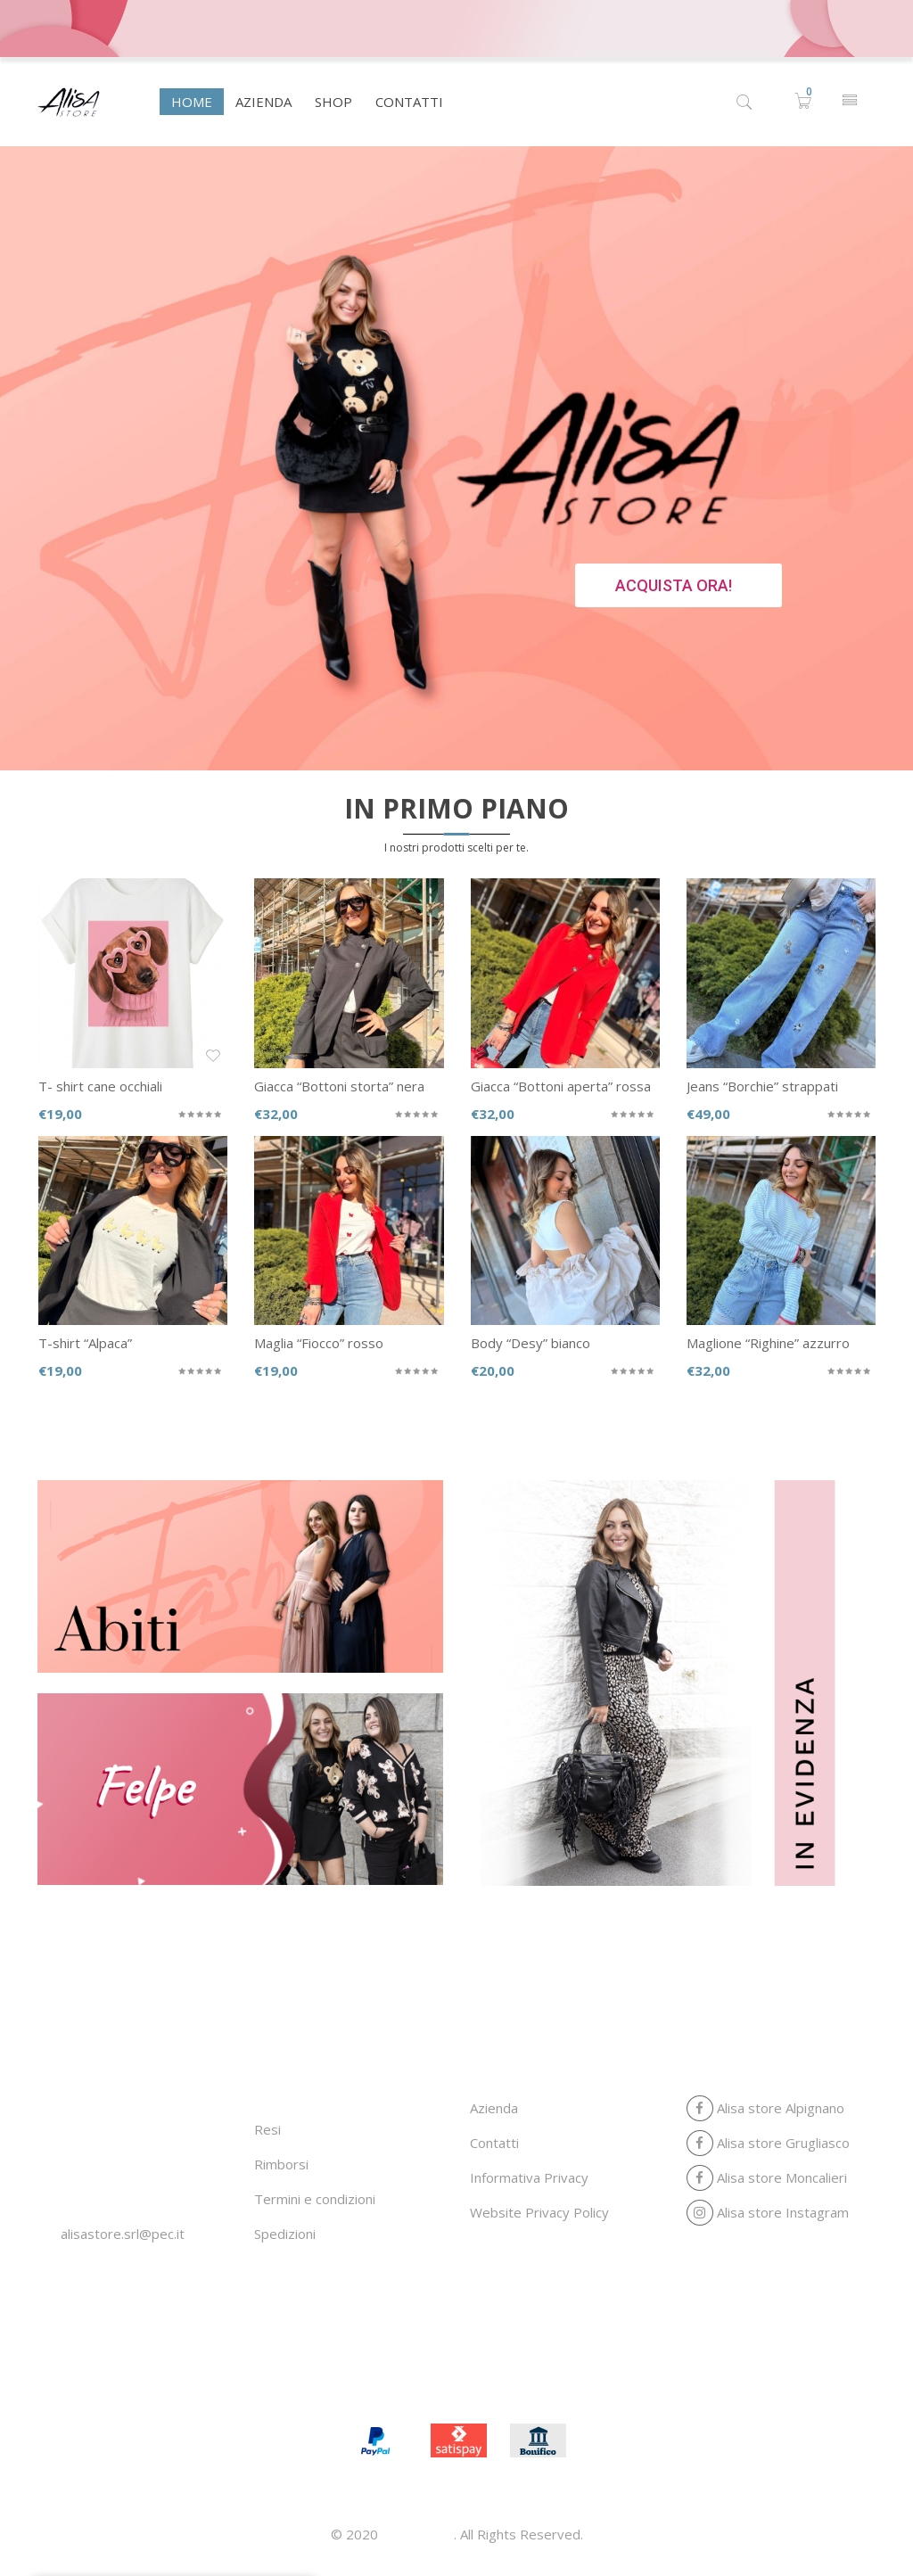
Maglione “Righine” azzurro (768, 1343)
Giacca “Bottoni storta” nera (339, 1086)
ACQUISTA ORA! (673, 585)
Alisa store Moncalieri (767, 2177)
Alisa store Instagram (768, 2212)
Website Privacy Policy (539, 2212)
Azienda (494, 2108)
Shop (485, 2382)
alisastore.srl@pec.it (123, 2234)
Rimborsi (281, 2164)
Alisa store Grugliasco (768, 2143)
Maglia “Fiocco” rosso (318, 1343)
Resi (267, 2129)
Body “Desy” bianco (530, 1343)
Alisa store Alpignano (765, 2108)
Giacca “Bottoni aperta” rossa (561, 1086)
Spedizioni (285, 2234)
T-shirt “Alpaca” (85, 1343)
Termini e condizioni (314, 2199)
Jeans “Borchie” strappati (762, 1086)
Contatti (494, 2143)
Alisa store (418, 2534)
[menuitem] (192, 101)
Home (349, 2382)
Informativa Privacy (529, 2177)
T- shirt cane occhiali (100, 1086)
